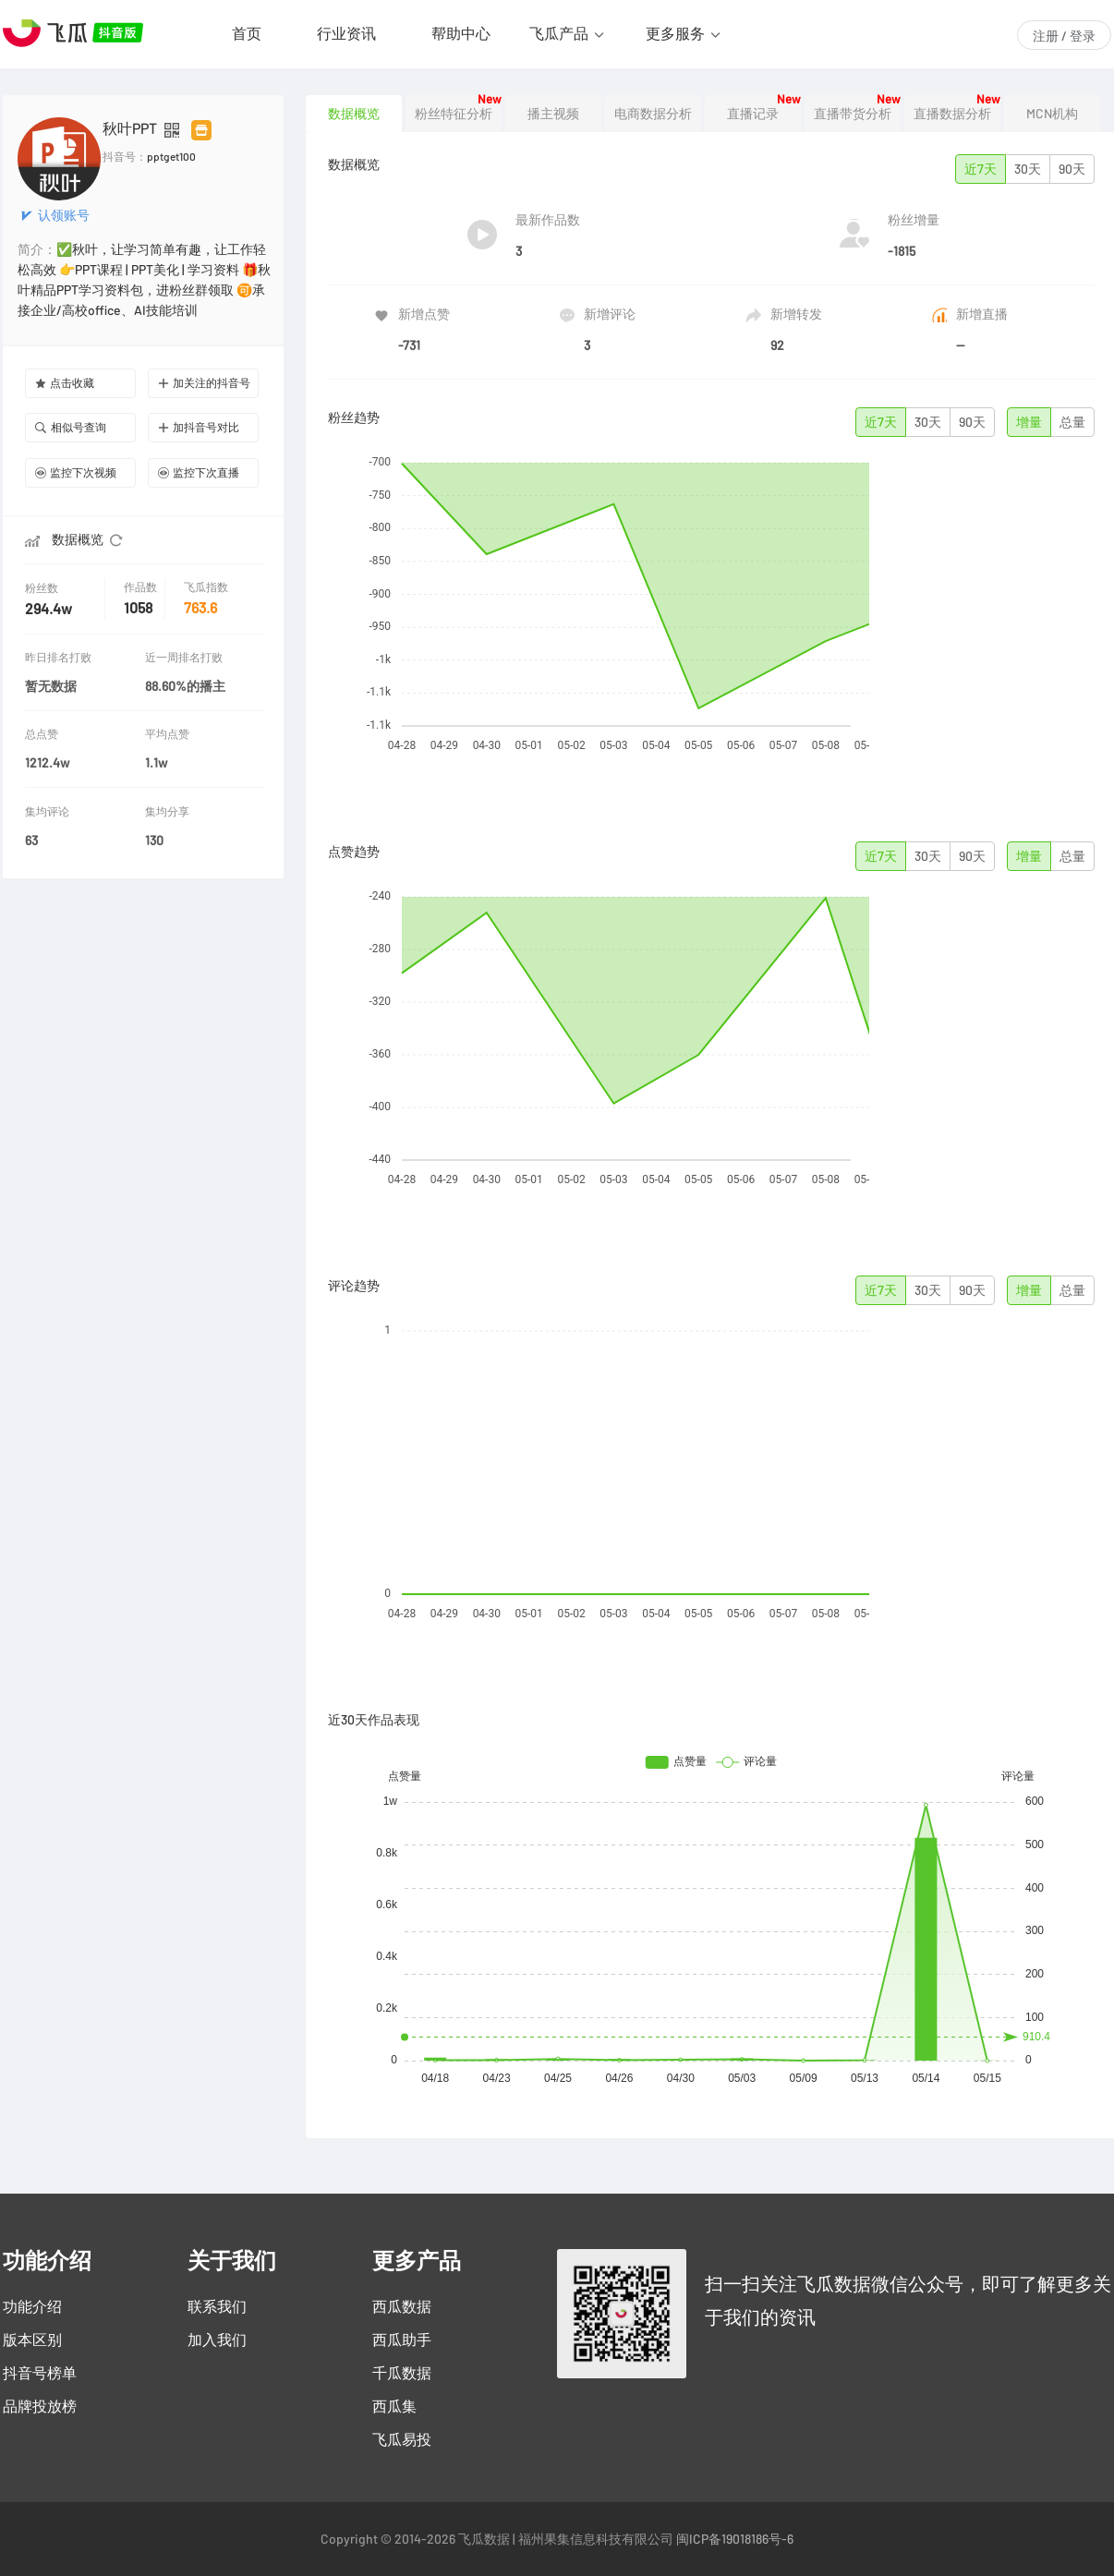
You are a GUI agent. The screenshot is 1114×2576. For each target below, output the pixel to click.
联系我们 (217, 2306)
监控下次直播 (198, 472)
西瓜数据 (401, 2306)
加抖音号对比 (198, 427)
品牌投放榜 (40, 2406)
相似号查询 (70, 427)
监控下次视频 (75, 472)
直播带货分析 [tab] (852, 113)
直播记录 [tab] (753, 113)
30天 (1027, 169)
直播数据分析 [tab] (952, 113)
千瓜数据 (401, 2372)
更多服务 (675, 33)
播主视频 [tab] (553, 113)
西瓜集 (394, 2406)
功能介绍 (32, 2306)
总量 (1072, 422)
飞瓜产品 (558, 33)
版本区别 (32, 2339)
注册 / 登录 (1064, 36)
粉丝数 (43, 588)
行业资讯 (346, 33)
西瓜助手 (401, 2339)
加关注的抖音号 (204, 383)
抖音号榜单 (40, 2372)
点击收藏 (64, 383)
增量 (1029, 422)
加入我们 (217, 2339)
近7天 (980, 169)
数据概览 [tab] (354, 113)
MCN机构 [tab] (1052, 113)
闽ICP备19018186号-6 (734, 2539)
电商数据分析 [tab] (653, 113)
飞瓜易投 (401, 2439)
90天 (1072, 169)
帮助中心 (460, 33)
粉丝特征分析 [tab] (453, 113)
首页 (246, 33)
